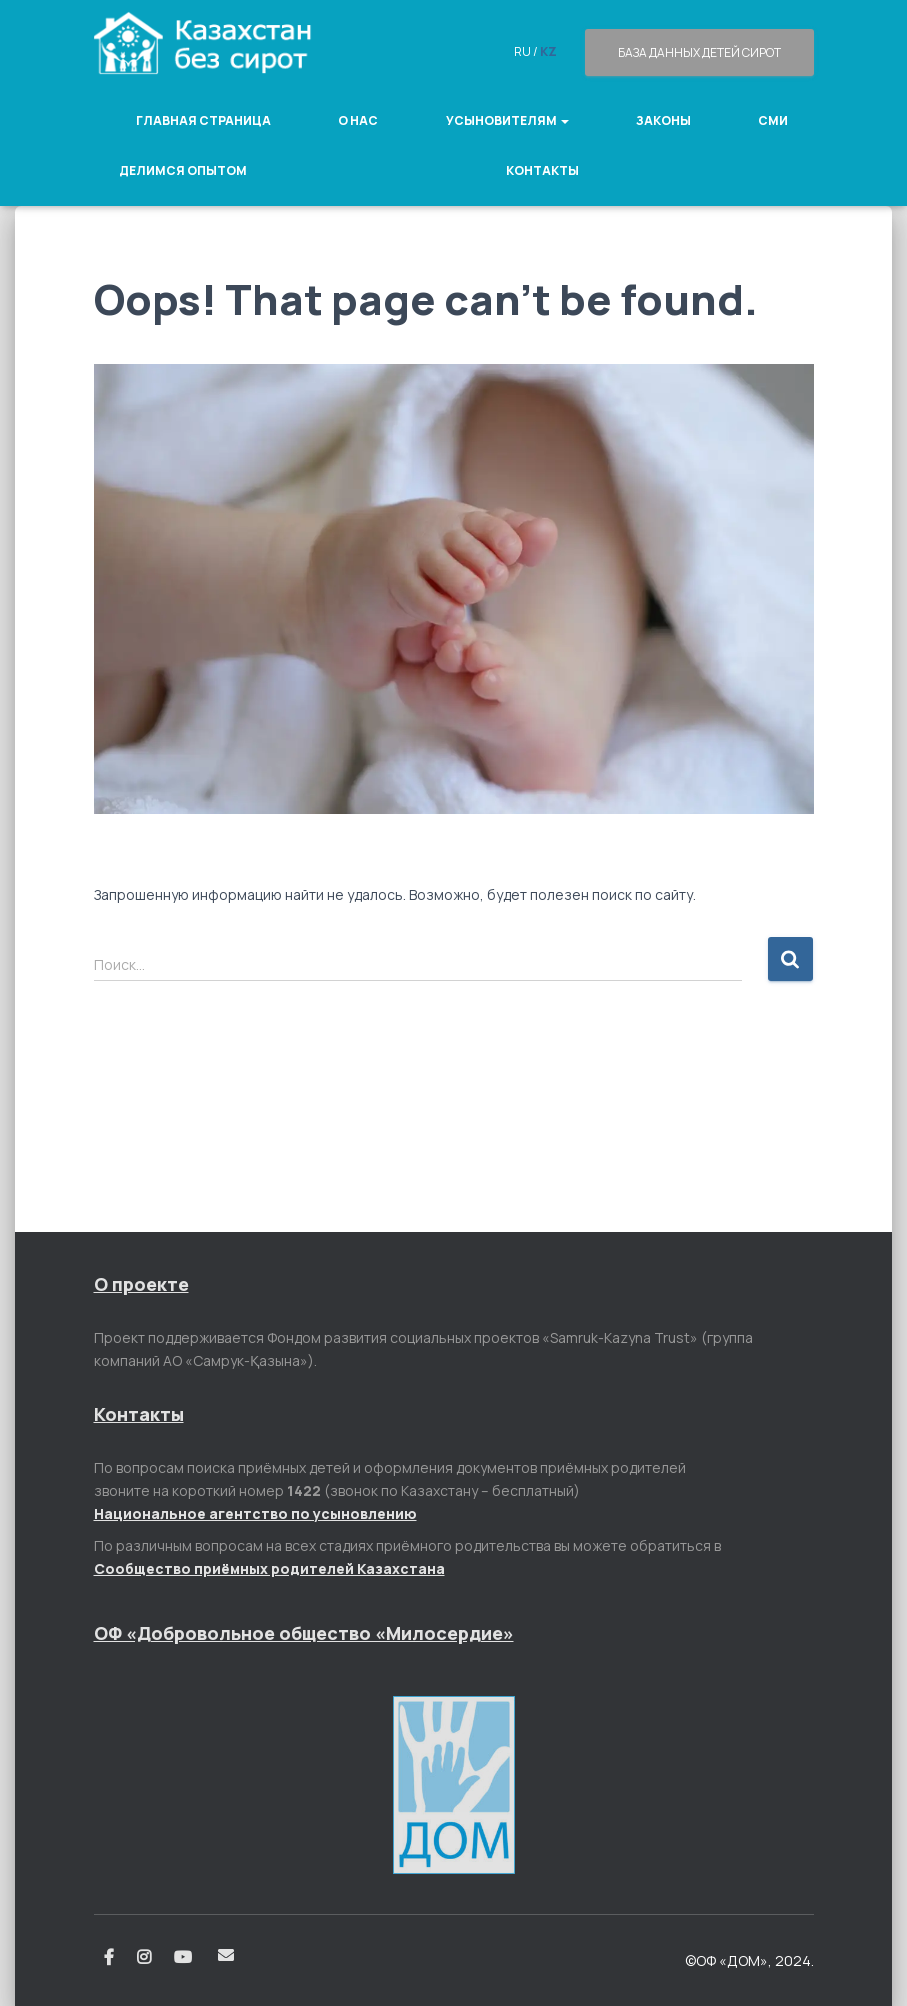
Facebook (109, 1958)
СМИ (773, 120)
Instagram (144, 1958)
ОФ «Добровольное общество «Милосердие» (304, 1633)
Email (226, 1955)
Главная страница (203, 120)
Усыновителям (507, 120)
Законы (663, 120)
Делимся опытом (183, 170)
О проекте (141, 1284)
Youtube (184, 1958)
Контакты (542, 170)
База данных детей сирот (699, 52)
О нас (358, 120)
